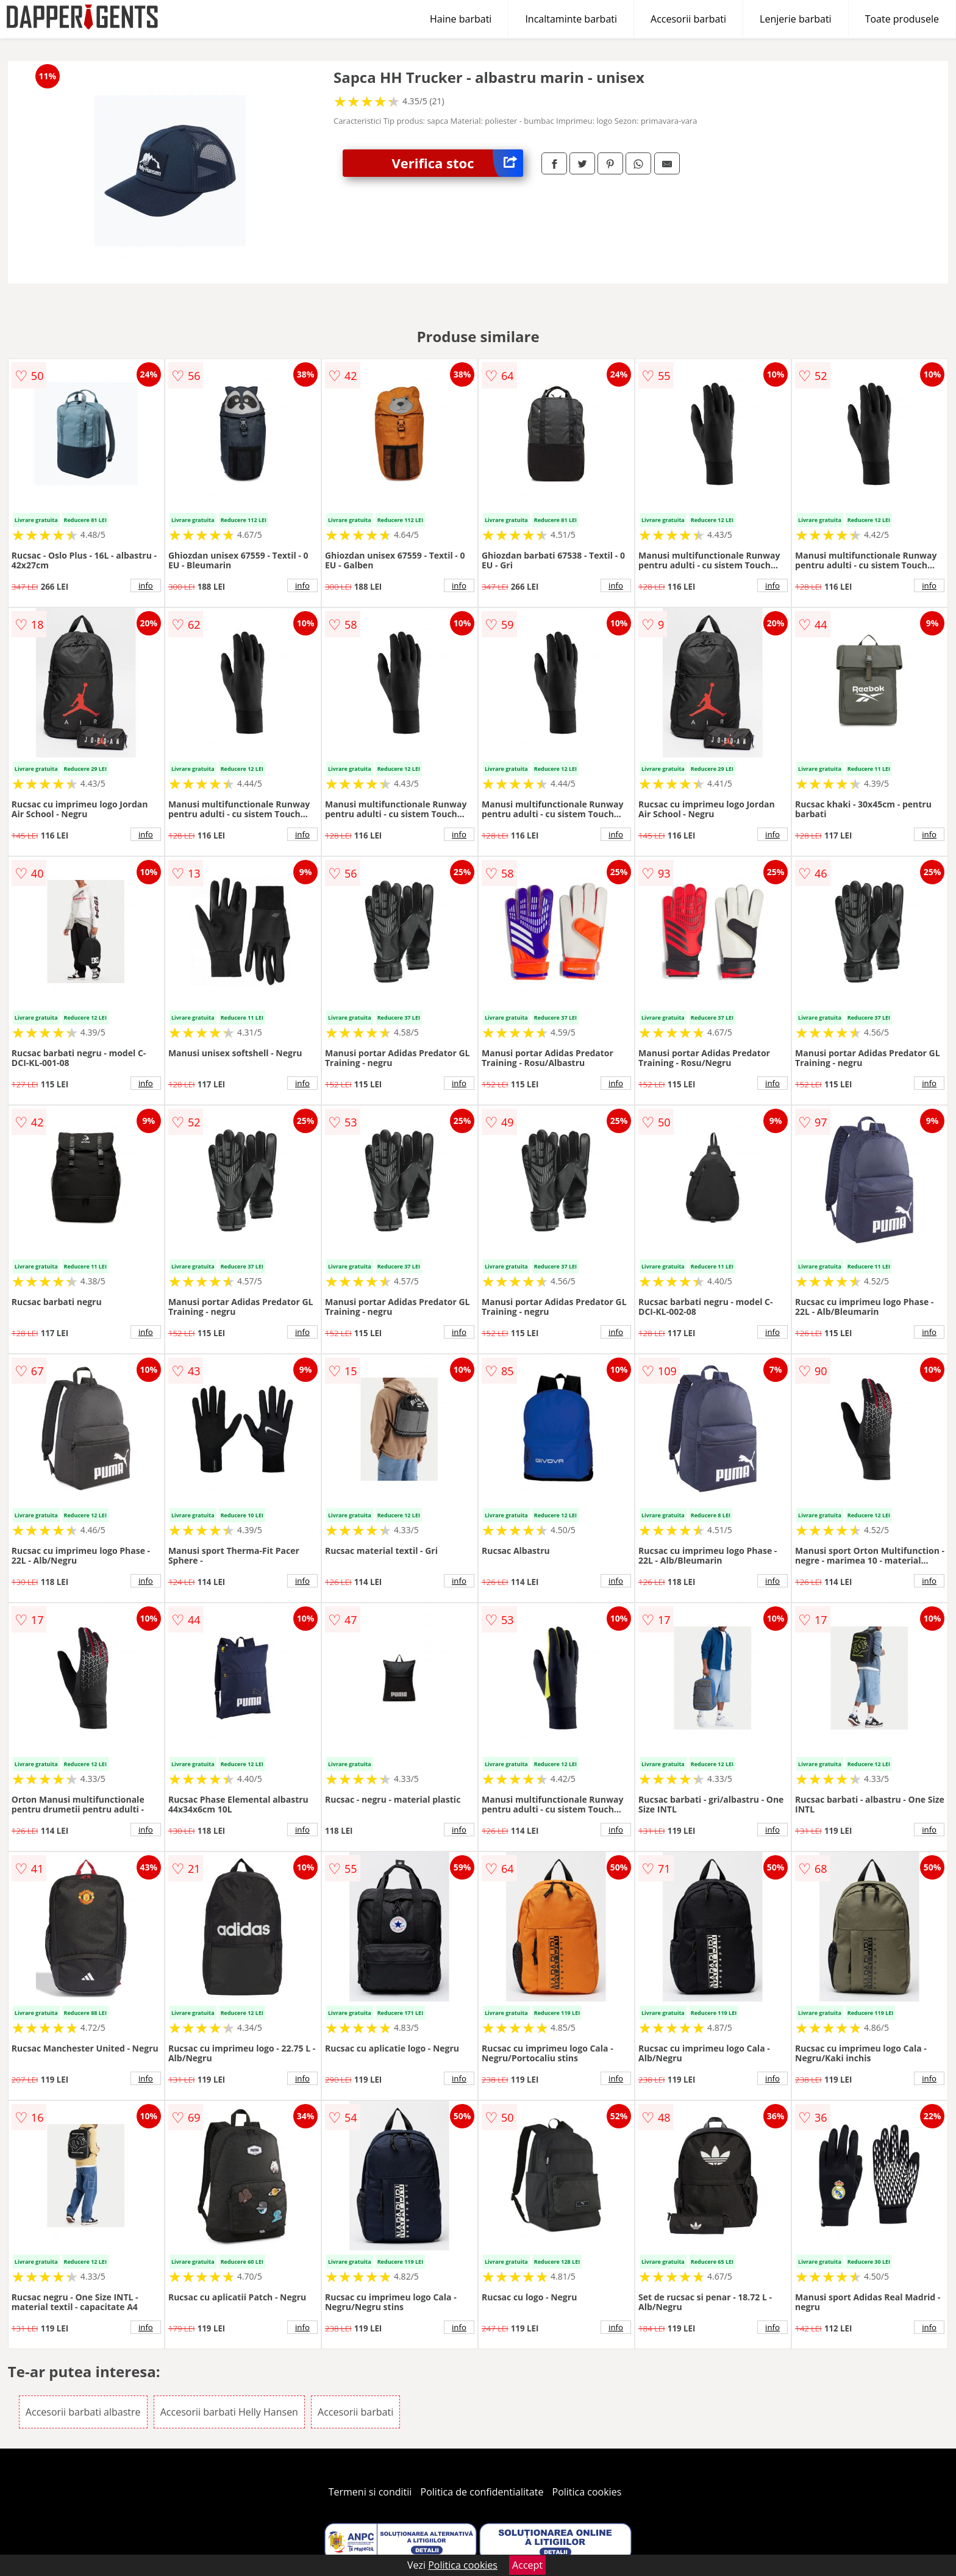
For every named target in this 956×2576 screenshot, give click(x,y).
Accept (527, 2565)
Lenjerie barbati (796, 19)
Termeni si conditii (370, 2492)
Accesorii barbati (688, 19)
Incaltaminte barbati (571, 19)
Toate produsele (902, 19)
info (145, 585)
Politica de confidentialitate (482, 2492)
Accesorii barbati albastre (83, 2412)
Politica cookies (587, 2492)
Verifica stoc (457, 163)
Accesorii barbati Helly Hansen (229, 2412)
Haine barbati (460, 19)
